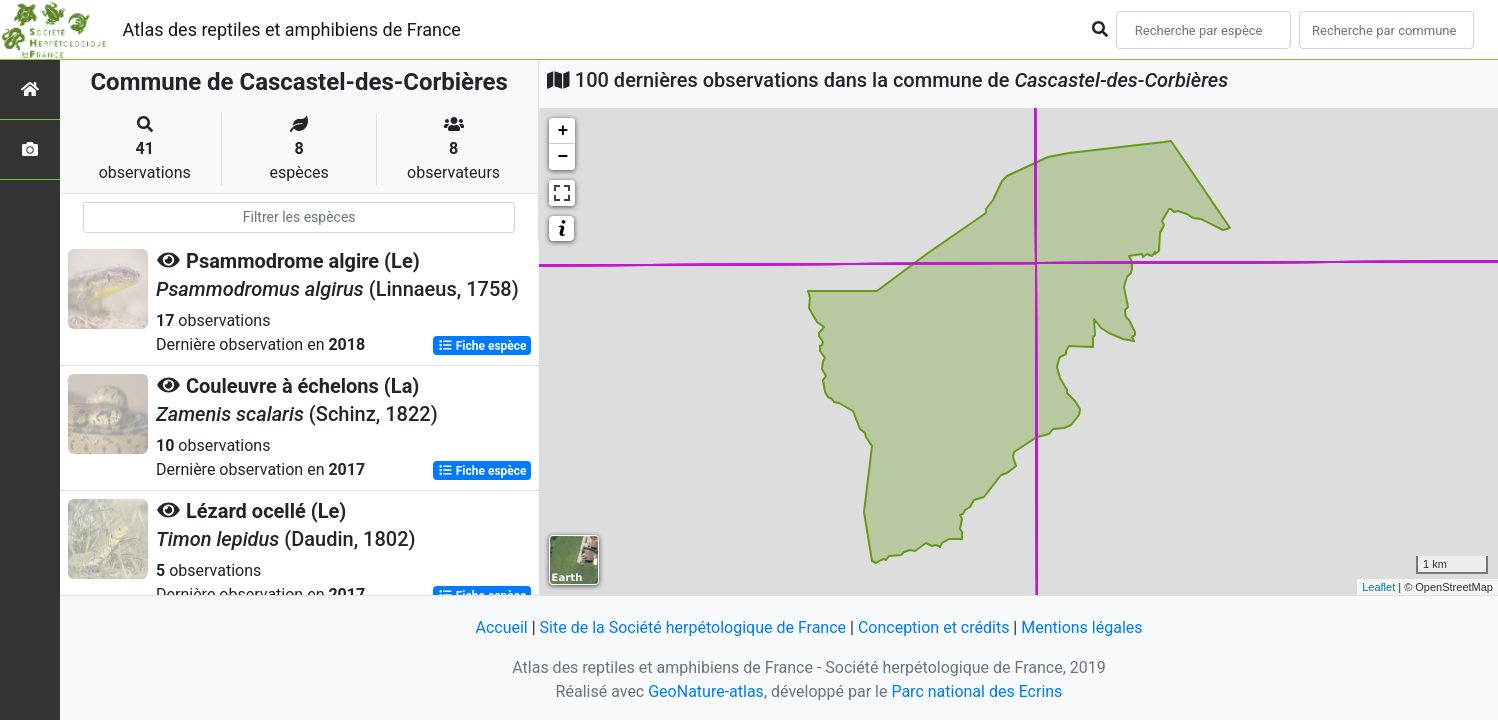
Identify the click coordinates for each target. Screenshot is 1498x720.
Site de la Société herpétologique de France (693, 627)
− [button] (562, 157)
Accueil (501, 627)
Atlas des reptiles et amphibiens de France (292, 29)
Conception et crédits (934, 627)
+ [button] (562, 131)
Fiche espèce (482, 346)
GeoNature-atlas (706, 691)
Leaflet (1378, 587)
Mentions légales (1081, 627)
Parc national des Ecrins (976, 691)
